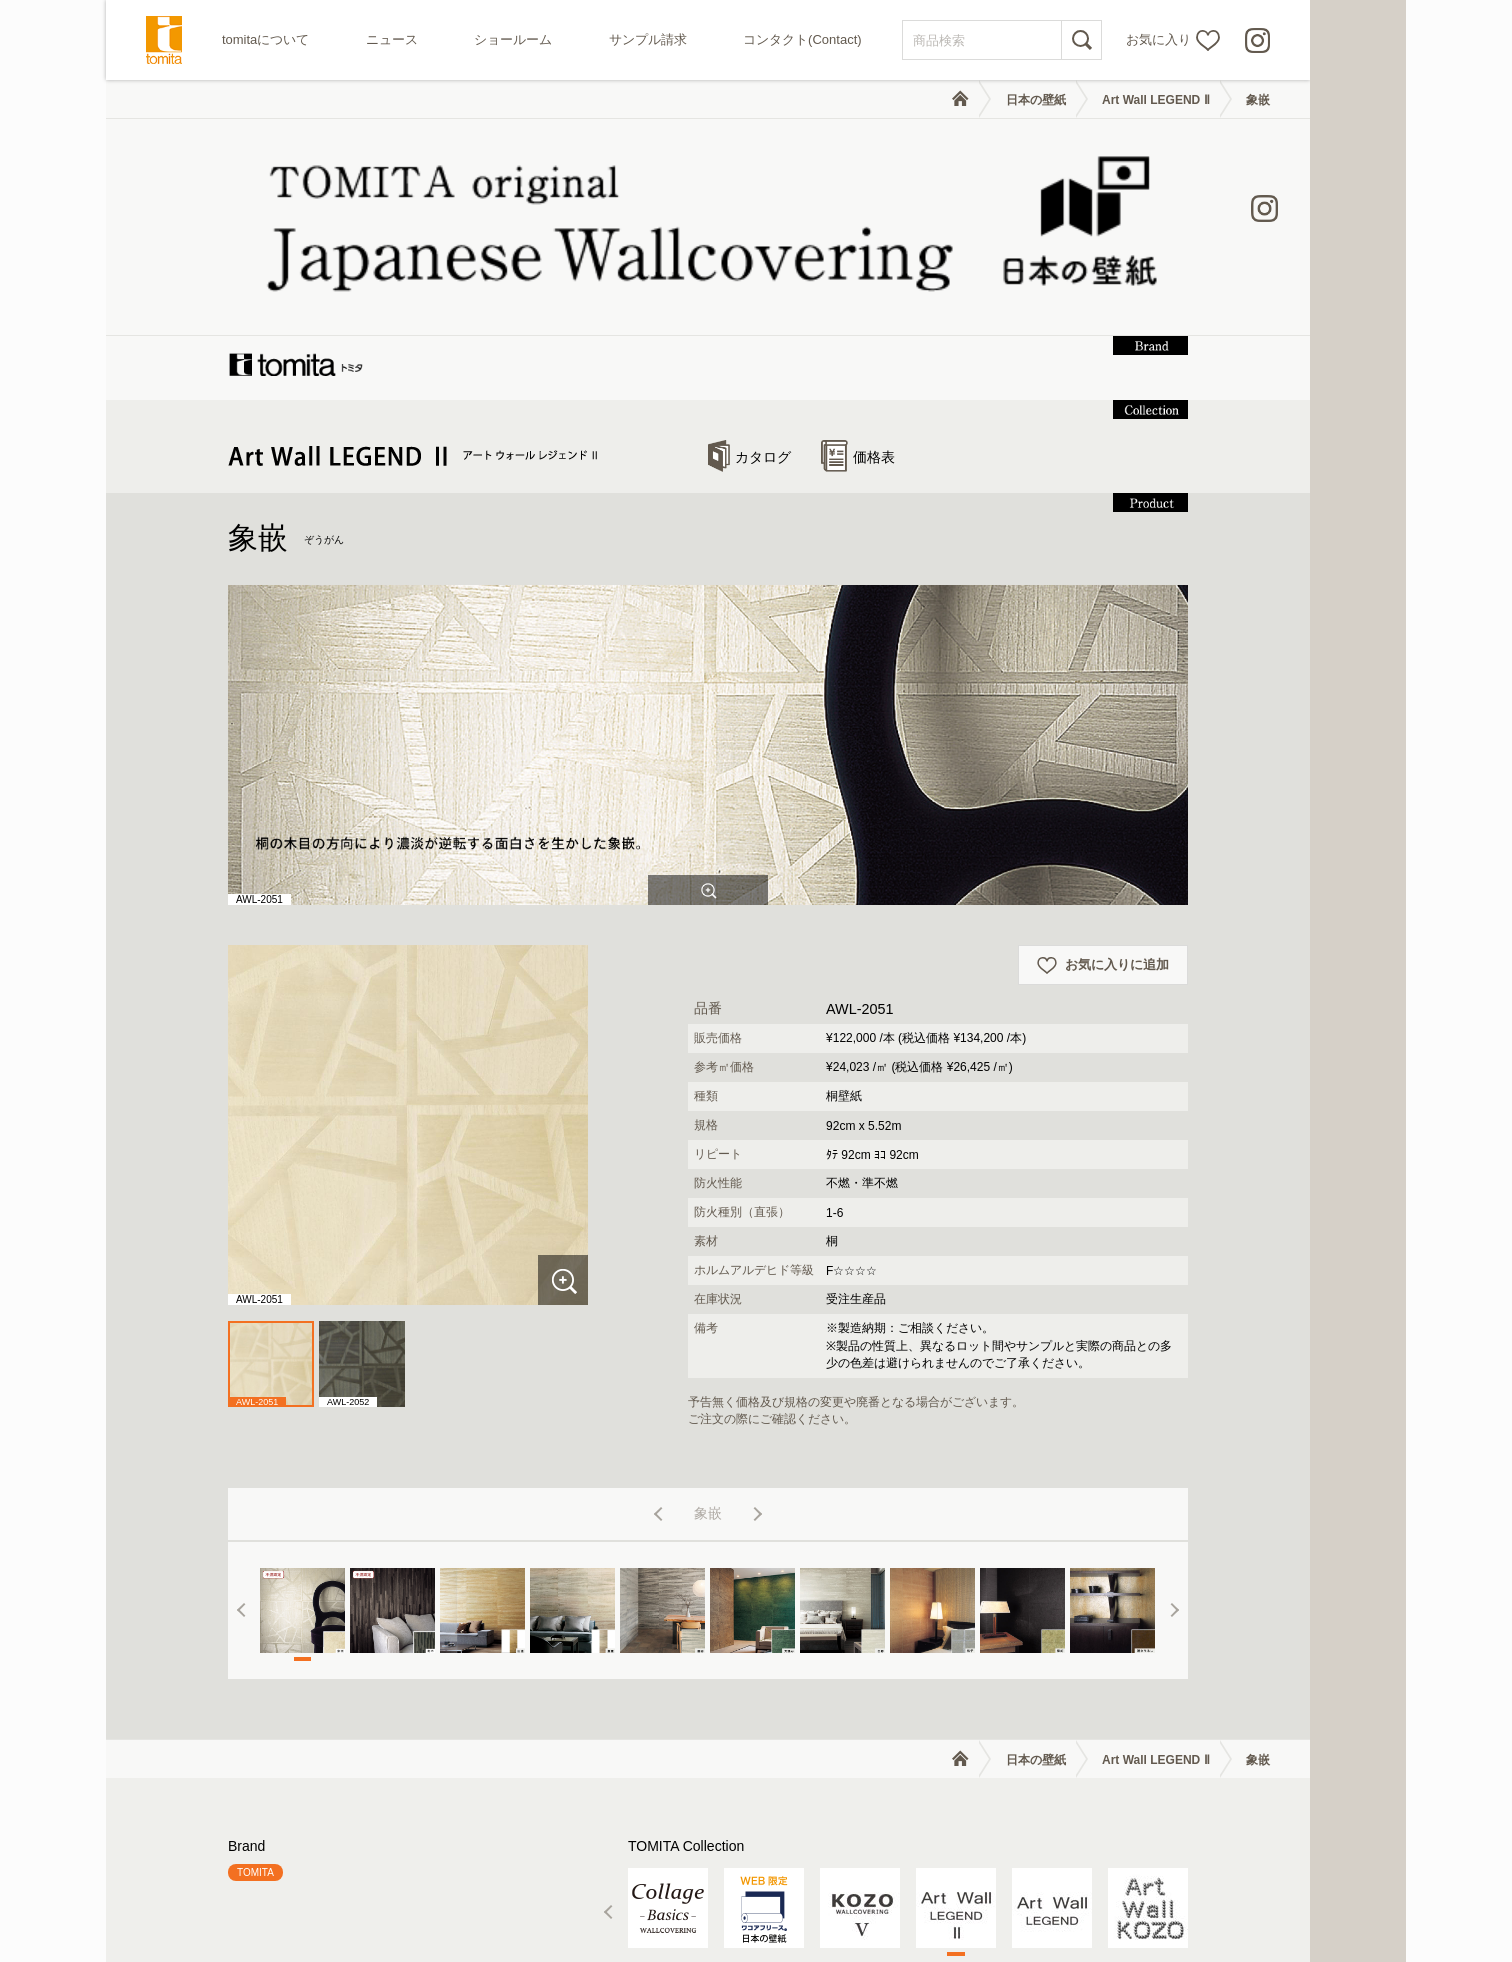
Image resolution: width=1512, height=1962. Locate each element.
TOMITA (255, 1674)
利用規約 (1030, 1899)
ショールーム (513, 39)
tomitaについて (265, 39)
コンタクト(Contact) (802, 39)
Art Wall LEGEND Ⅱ (1156, 100)
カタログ (749, 259)
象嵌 (1258, 100)
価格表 (858, 259)
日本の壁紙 (1036, 100)
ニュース (392, 39)
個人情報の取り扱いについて (1152, 1899)
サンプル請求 (648, 39)
